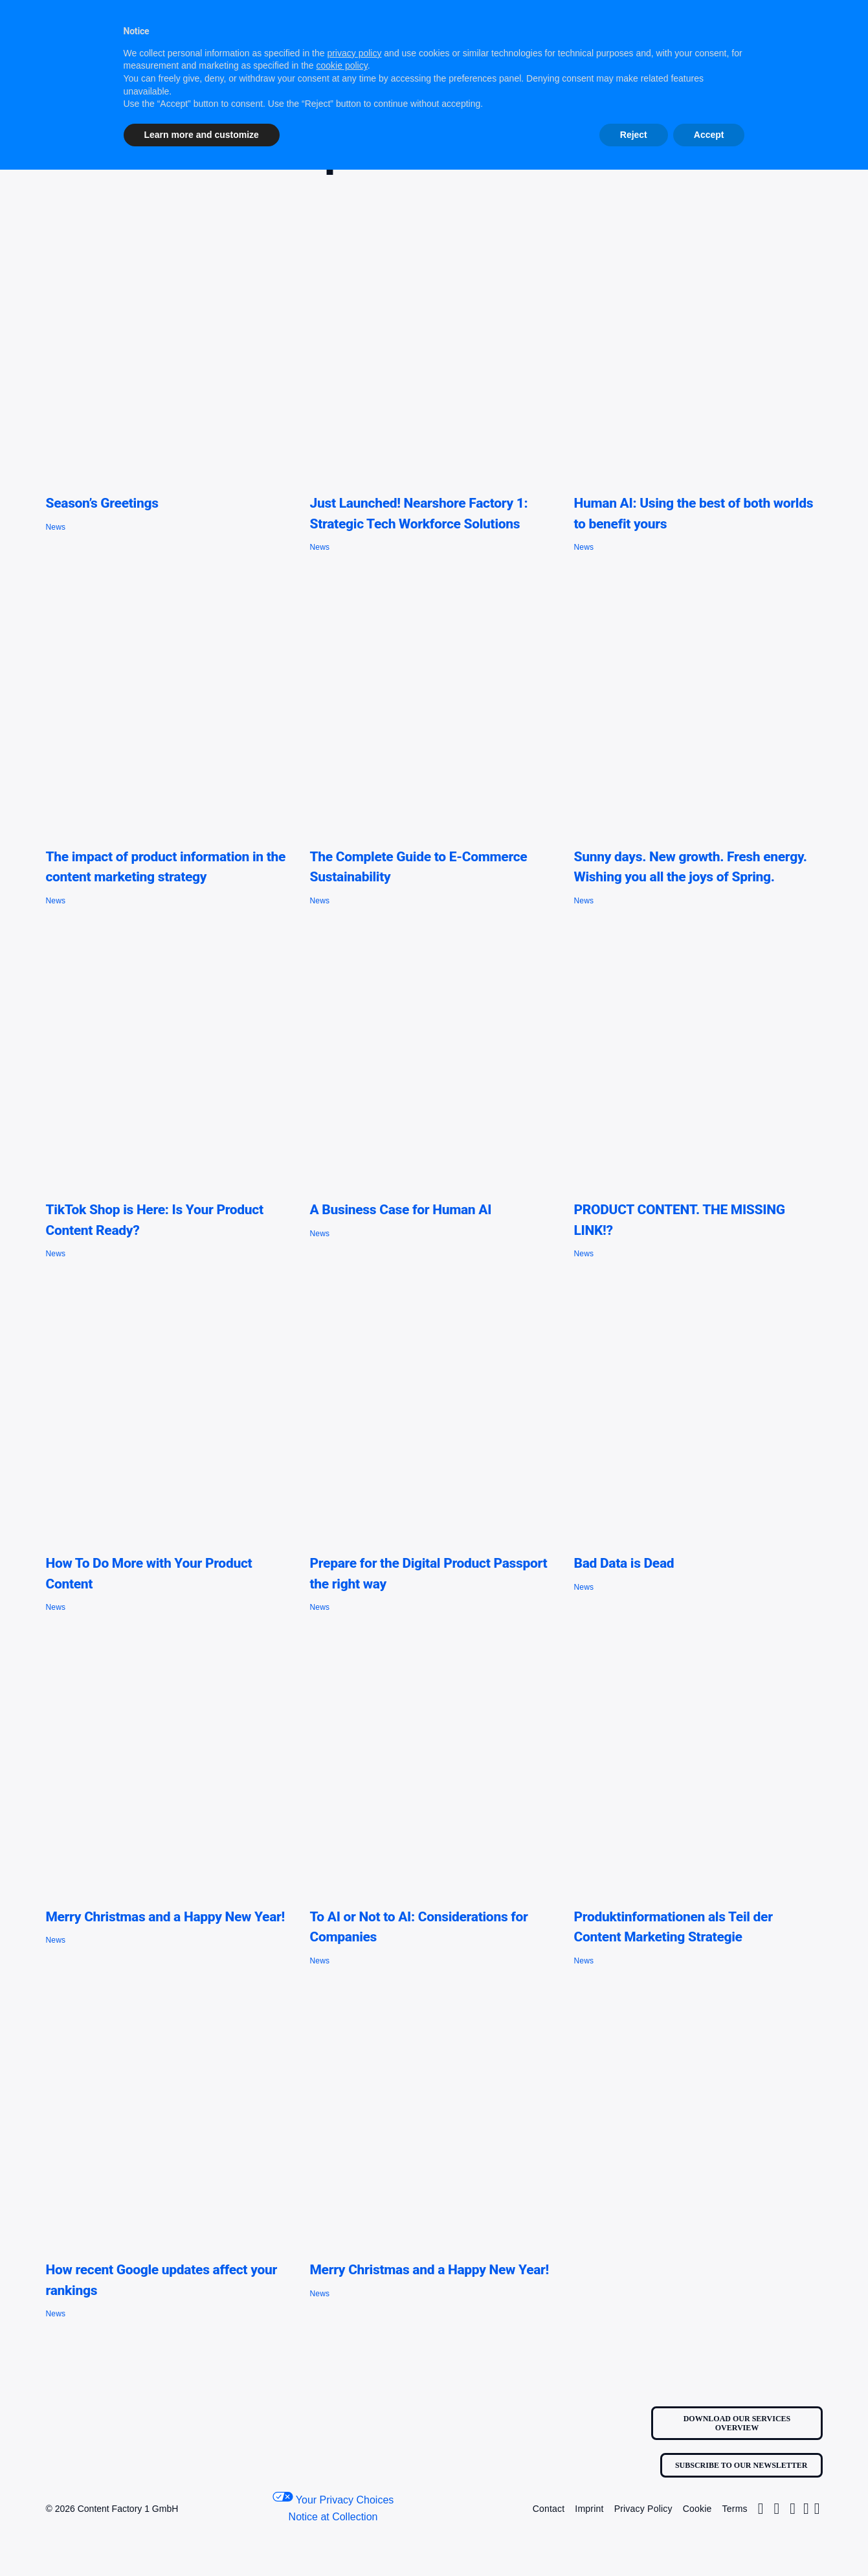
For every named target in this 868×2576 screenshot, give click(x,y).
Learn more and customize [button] (201, 135)
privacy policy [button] (354, 53)
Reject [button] (633, 135)
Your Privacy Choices (333, 2498)
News (55, 527)
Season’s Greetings (101, 503)
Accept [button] (709, 135)
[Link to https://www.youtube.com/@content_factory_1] (817, 2508)
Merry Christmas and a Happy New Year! (165, 1917)
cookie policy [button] (342, 65)
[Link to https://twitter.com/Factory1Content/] (776, 2508)
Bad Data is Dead (624, 1563)
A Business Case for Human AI (400, 1209)
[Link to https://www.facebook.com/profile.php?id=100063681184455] (793, 2508)
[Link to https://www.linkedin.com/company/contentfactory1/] (806, 2508)
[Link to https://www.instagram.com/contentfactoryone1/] (761, 2508)
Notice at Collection (333, 2516)
